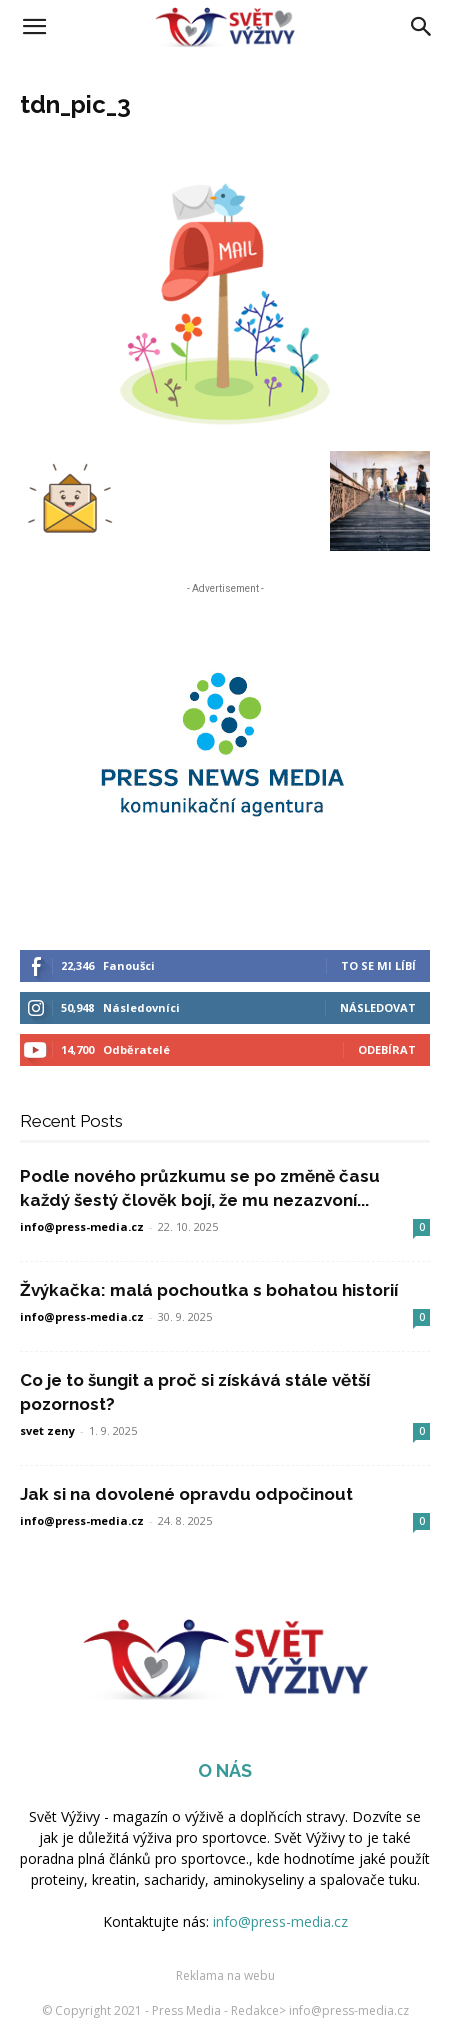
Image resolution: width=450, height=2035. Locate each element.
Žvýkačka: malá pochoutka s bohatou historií (209, 1290)
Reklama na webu (225, 1975)
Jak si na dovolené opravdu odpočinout (186, 1494)
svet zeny (47, 1430)
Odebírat (387, 1049)
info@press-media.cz (82, 1226)
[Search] (422, 27)
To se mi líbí (378, 965)
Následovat (378, 1007)
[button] (34, 27)
